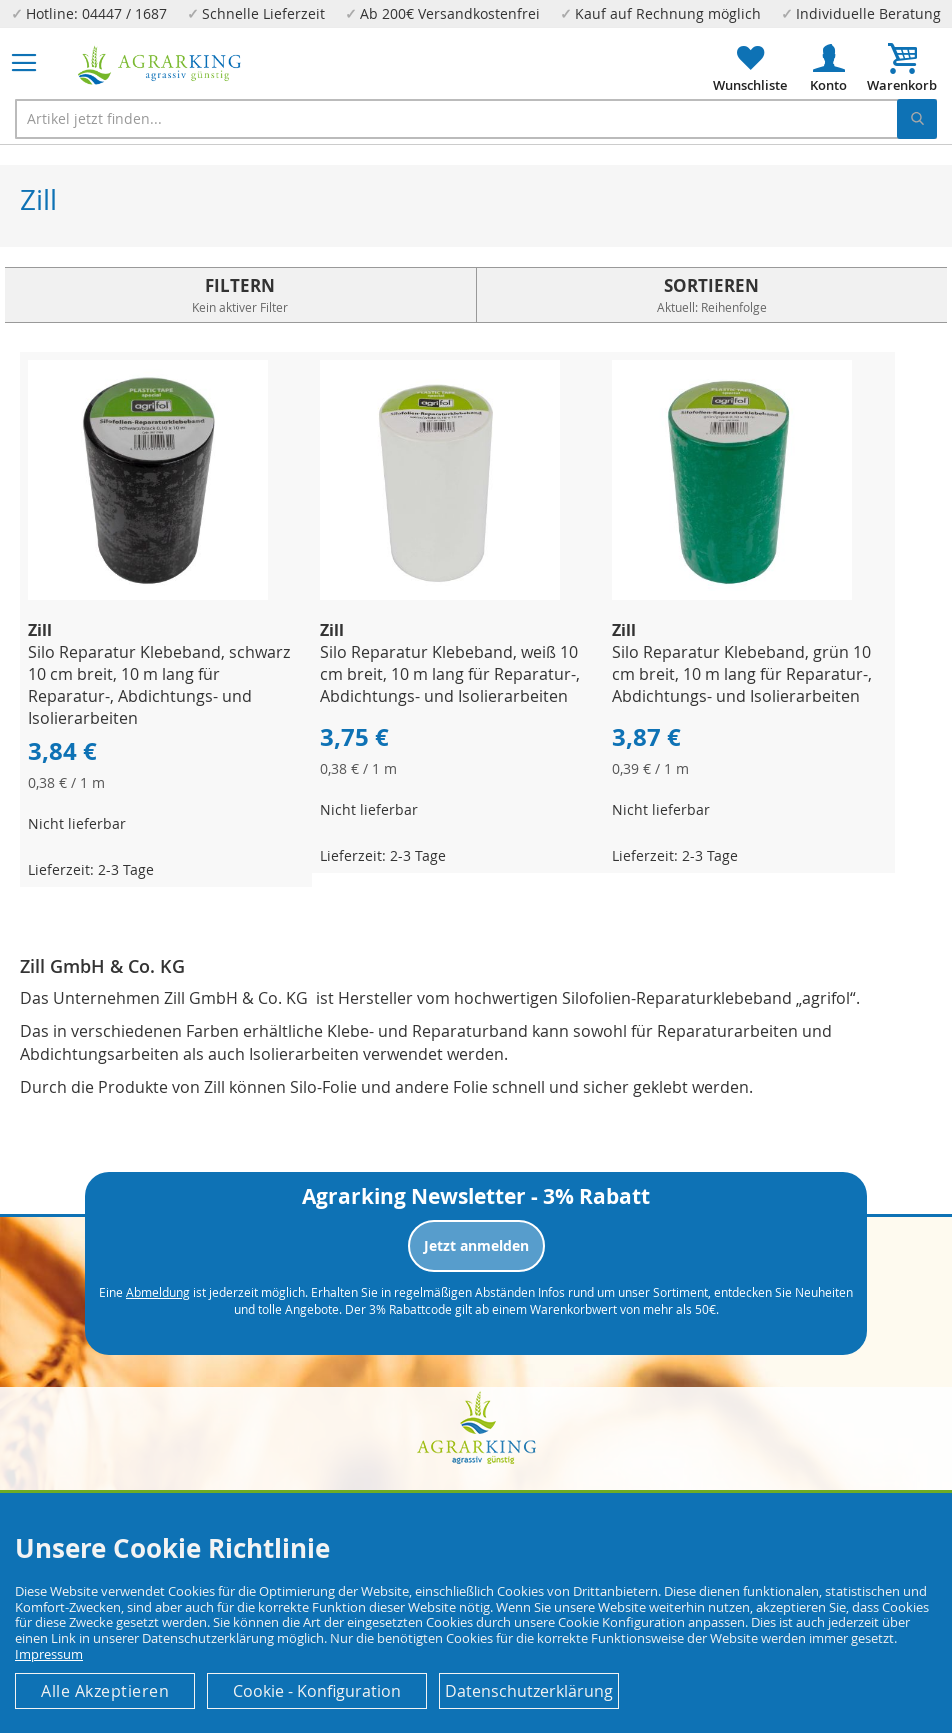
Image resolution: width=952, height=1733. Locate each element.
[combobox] (476, 119)
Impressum (49, 1654)
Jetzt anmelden (476, 1245)
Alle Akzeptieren (105, 1691)
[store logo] (160, 65)
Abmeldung (158, 1292)
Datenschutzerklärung (529, 1691)
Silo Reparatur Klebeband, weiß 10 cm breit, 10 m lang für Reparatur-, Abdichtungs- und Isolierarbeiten (450, 674)
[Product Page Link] (148, 594)
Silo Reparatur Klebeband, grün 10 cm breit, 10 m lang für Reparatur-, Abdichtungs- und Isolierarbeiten (742, 674)
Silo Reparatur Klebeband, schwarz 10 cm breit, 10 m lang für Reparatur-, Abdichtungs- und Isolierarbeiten (159, 685)
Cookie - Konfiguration (317, 1691)
